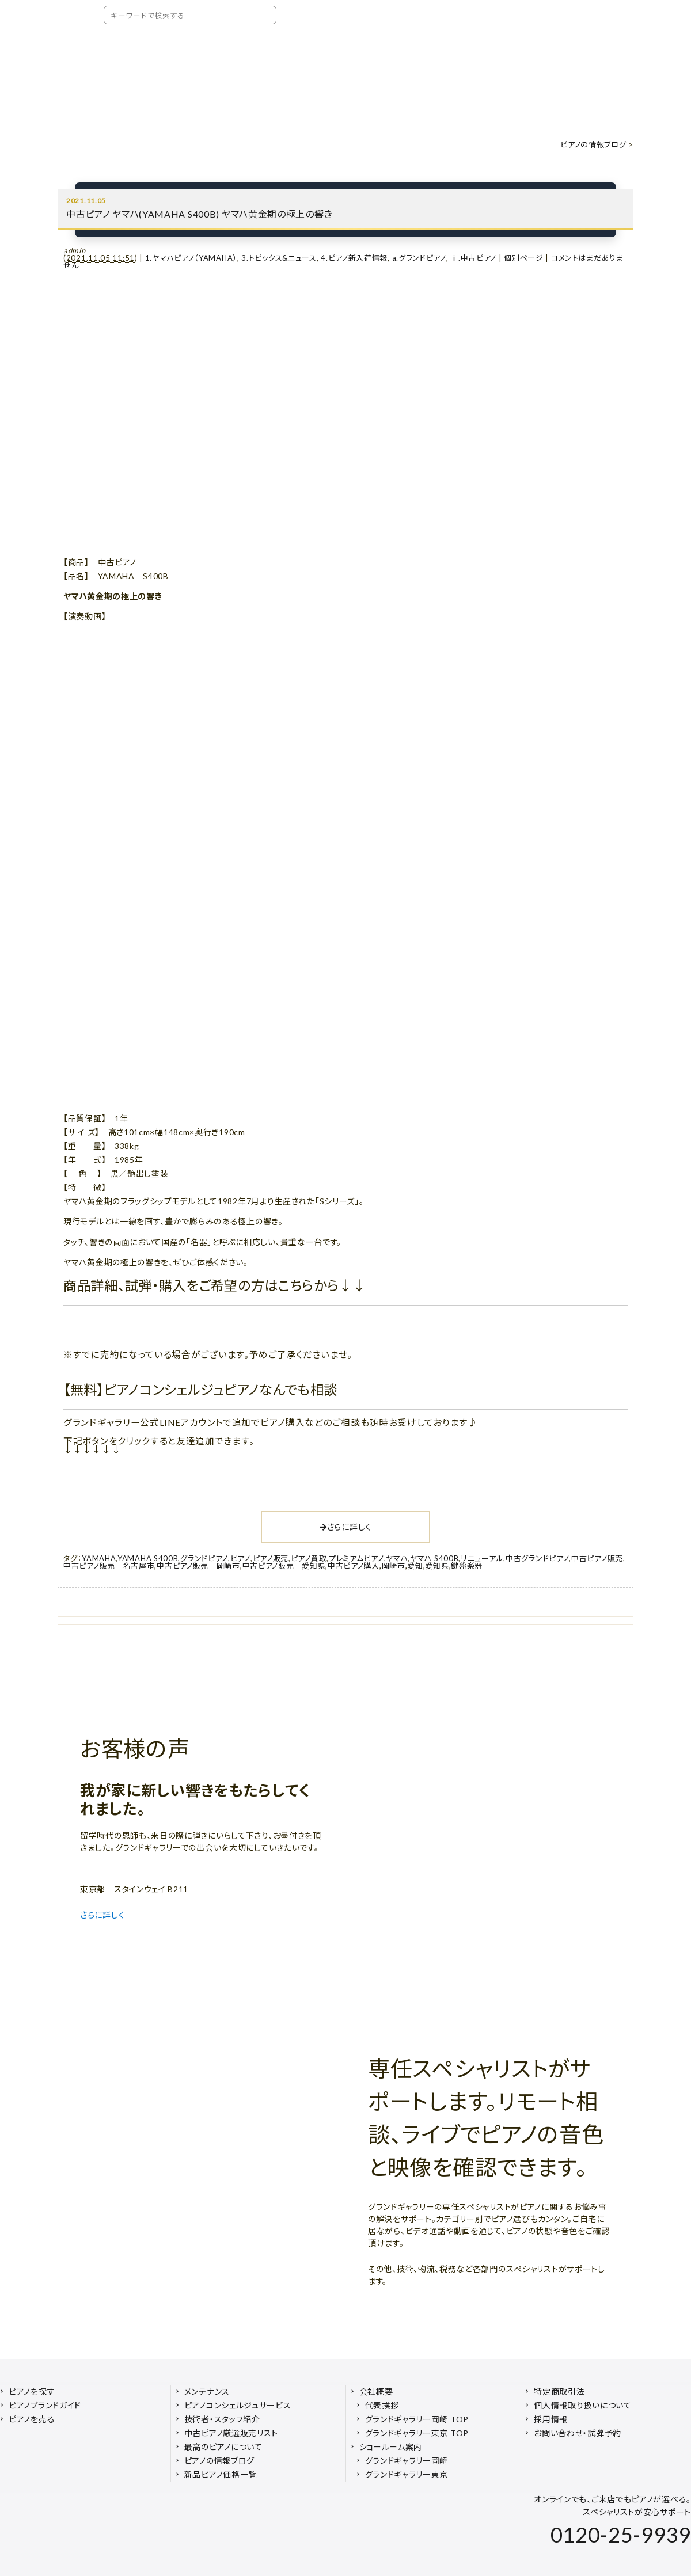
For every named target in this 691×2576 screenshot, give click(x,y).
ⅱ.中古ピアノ (473, 257)
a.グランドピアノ (419, 257)
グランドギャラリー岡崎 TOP (417, 2419)
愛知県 (437, 1565)
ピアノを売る (32, 2419)
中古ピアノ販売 (597, 1558)
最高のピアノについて (223, 2447)
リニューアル (482, 1558)
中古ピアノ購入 (353, 1565)
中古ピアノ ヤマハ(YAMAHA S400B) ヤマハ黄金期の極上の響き (199, 213)
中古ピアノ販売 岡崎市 (198, 1565)
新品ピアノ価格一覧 (220, 2474)
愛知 (415, 1565)
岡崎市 (393, 1565)
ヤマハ (397, 1558)
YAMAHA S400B (147, 1558)
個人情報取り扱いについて (582, 2405)
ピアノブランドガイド (45, 2405)
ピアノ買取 (309, 1558)
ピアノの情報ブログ (593, 144)
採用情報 (551, 2419)
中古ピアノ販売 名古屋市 (108, 1565)
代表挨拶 (382, 2405)
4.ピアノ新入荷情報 (354, 257)
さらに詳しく (345, 1527)
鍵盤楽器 (467, 1565)
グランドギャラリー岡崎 (407, 2460)
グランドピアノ (204, 1558)
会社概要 (376, 2391)
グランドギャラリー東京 (407, 2474)
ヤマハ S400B (434, 1558)
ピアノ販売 (271, 1558)
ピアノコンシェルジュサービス (237, 2405)
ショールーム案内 (391, 2447)
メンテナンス (207, 2391)
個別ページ (524, 257)
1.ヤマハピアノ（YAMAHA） (191, 257)
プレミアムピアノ (356, 1558)
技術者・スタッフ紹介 (222, 2419)
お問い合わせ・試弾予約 (577, 2433)
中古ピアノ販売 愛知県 (284, 1565)
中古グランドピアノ (537, 1558)
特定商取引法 (559, 2391)
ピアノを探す (32, 2391)
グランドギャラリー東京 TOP (417, 2433)
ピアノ (240, 1558)
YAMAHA (99, 1558)
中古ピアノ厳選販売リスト (231, 2433)
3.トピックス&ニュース (278, 257)
